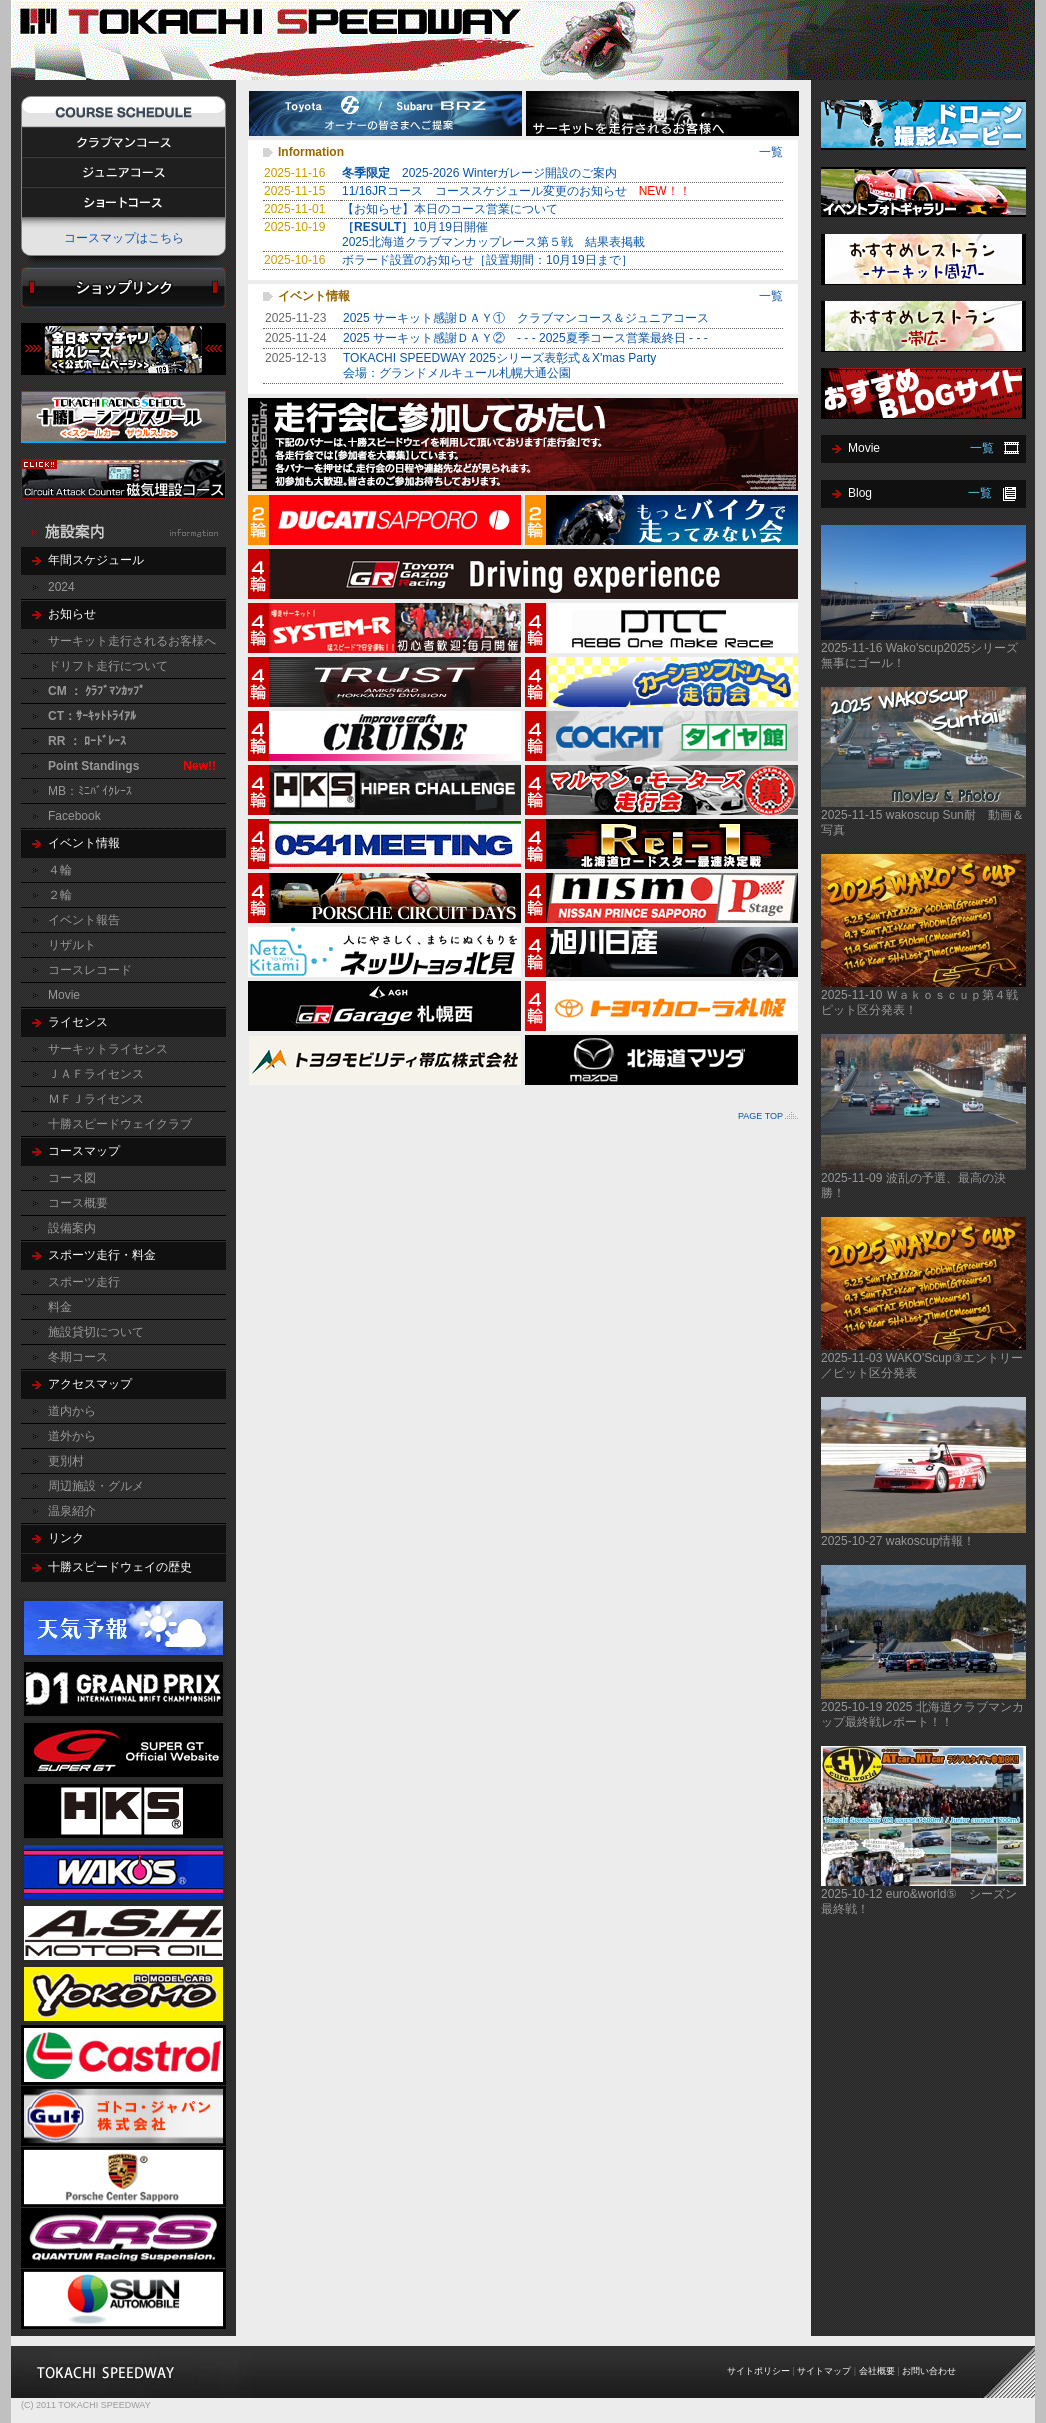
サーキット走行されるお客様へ (132, 641)
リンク (66, 1538)
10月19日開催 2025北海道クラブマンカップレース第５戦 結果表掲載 (499, 234)
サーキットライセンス (108, 1049)
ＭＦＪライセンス (96, 1099)
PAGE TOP (760, 1116)
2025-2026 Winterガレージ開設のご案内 (485, 173)
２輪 (60, 895)
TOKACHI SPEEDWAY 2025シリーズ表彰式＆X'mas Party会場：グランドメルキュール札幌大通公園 (499, 365)
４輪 (60, 870)
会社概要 (877, 2371)
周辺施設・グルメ (96, 1486)
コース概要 (78, 1203)
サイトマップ (824, 2371)
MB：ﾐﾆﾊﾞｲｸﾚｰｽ (90, 791)
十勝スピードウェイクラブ (120, 1124)
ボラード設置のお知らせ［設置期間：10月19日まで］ (487, 260)
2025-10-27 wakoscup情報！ (898, 1541)
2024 (61, 587)
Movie (64, 995)
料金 (60, 1307)
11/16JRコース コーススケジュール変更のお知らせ (516, 191)
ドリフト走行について (108, 666)
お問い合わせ (929, 2371)
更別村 (66, 1461)
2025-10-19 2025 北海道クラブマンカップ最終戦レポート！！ (922, 1714)
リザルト (72, 945)
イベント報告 (84, 920)
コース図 (72, 1178)
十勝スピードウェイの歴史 (120, 1567)
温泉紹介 (72, 1511)
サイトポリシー (758, 2371)
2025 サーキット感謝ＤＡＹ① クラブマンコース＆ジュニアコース (526, 318)
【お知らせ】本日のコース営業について (450, 209)
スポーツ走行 (84, 1282)
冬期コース (78, 1357)
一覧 (771, 152)
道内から (72, 1411)
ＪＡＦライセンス (96, 1074)
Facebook (74, 816)
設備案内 (72, 1228)
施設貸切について (96, 1332)
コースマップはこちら (124, 238)
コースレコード (90, 970)
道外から (72, 1436)
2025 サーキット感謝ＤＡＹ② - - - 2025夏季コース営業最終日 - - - (525, 338)
